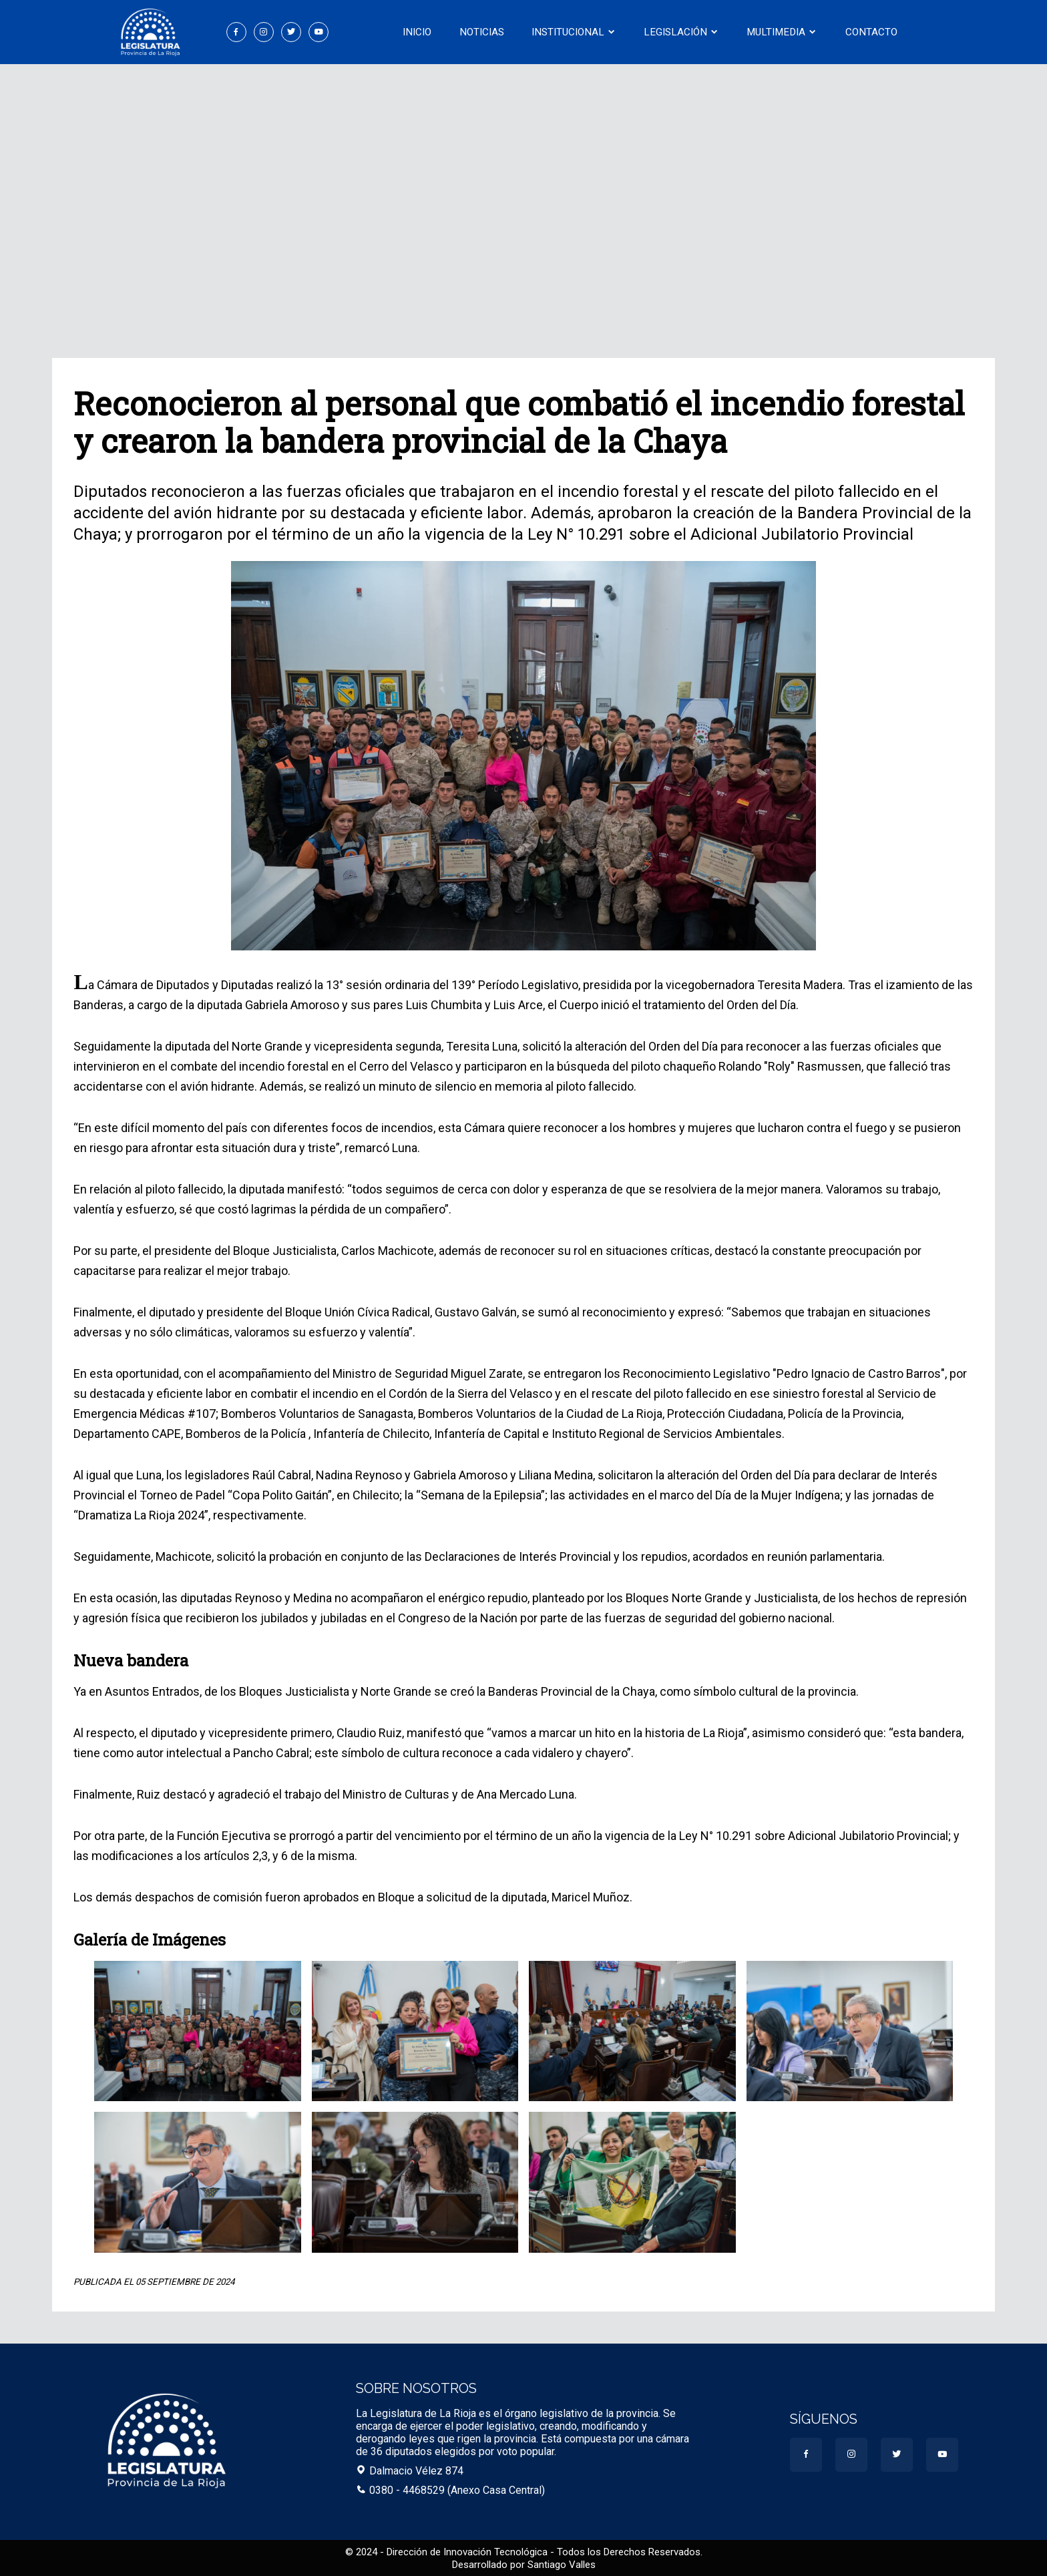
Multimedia (779, 32)
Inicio (421, 32)
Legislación (680, 32)
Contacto (867, 32)
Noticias (484, 32)
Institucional (574, 32)
